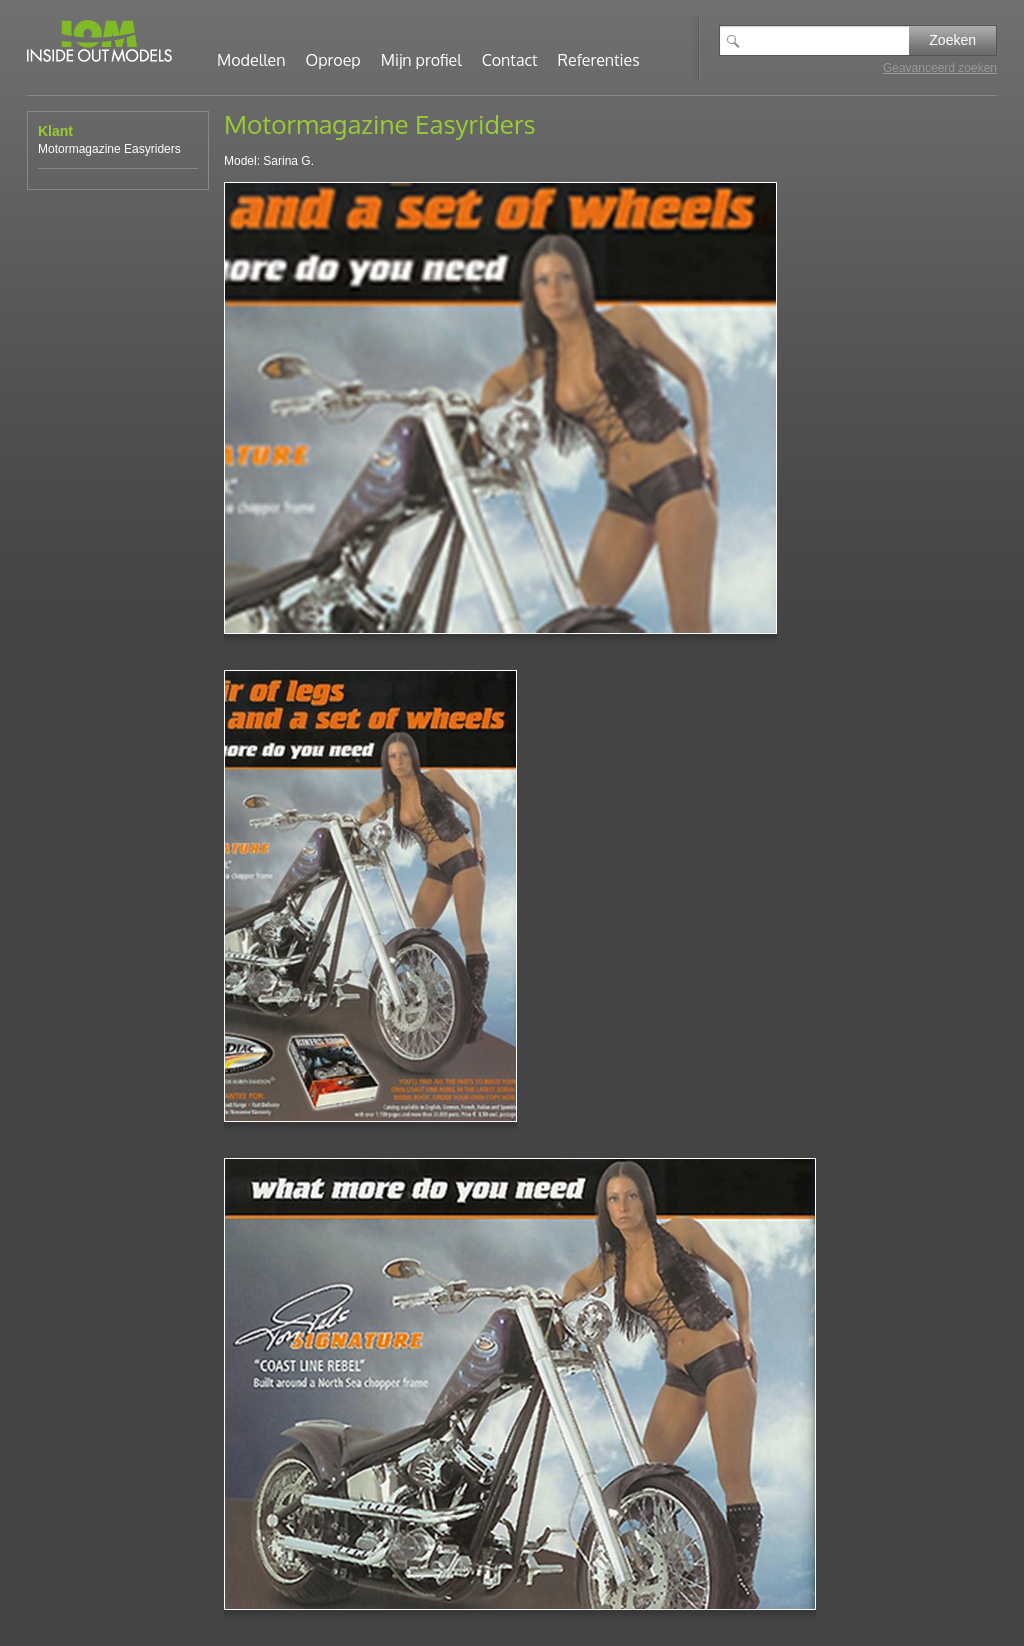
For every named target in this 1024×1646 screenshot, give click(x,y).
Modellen (251, 60)
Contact (510, 60)
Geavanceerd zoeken (940, 68)
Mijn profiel (421, 60)
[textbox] (829, 40)
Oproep (333, 60)
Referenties (599, 60)
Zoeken (952, 40)
